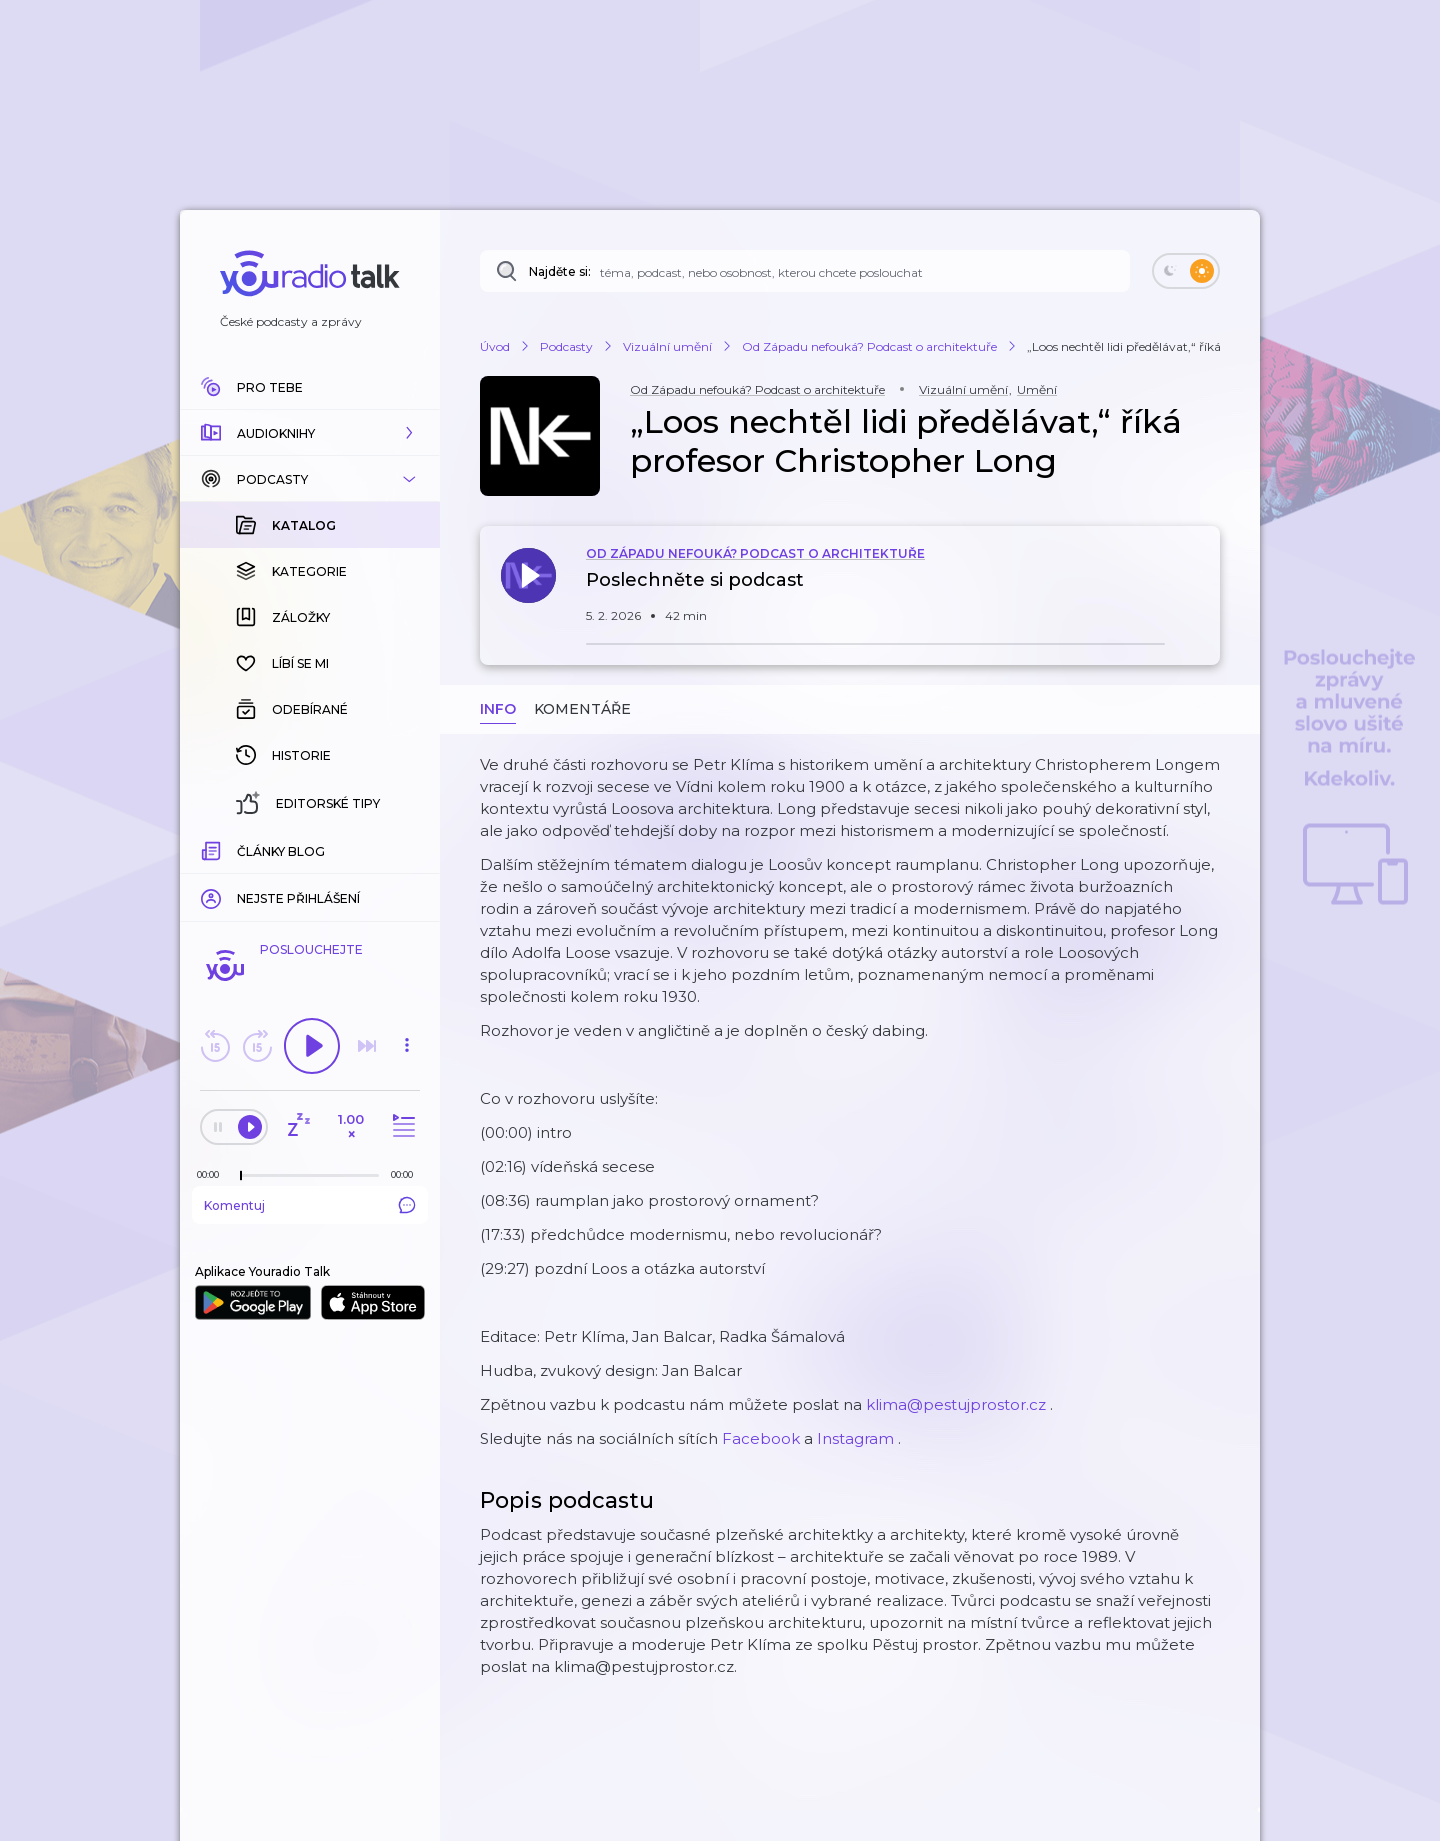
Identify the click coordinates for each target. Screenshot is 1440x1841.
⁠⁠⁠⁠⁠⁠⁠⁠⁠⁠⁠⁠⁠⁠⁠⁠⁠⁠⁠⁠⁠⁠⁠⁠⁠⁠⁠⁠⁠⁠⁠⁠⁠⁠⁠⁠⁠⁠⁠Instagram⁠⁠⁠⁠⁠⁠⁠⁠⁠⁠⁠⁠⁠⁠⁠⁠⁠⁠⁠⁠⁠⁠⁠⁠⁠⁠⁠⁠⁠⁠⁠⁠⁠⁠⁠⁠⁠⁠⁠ (855, 1438)
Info (498, 709)
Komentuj (310, 1205)
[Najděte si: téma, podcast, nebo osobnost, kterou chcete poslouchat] (805, 271)
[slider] (241, 1176)
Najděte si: (560, 271)
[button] (310, 433)
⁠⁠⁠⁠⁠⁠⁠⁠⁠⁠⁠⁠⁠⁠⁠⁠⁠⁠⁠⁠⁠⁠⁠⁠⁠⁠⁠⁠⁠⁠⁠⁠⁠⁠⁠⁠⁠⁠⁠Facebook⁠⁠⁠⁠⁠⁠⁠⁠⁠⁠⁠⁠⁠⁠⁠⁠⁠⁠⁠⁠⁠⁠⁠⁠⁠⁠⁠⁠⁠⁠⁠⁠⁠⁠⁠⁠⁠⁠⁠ (761, 1438)
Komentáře (582, 709)
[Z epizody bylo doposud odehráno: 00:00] (213, 1174)
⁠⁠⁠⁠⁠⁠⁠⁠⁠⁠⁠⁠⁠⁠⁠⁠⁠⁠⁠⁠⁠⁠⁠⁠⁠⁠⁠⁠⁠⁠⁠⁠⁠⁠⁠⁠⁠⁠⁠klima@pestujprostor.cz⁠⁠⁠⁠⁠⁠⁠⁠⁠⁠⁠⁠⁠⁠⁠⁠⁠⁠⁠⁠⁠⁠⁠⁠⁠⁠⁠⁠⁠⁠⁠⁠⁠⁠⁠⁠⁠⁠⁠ (956, 1404)
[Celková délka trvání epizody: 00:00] (407, 1174)
